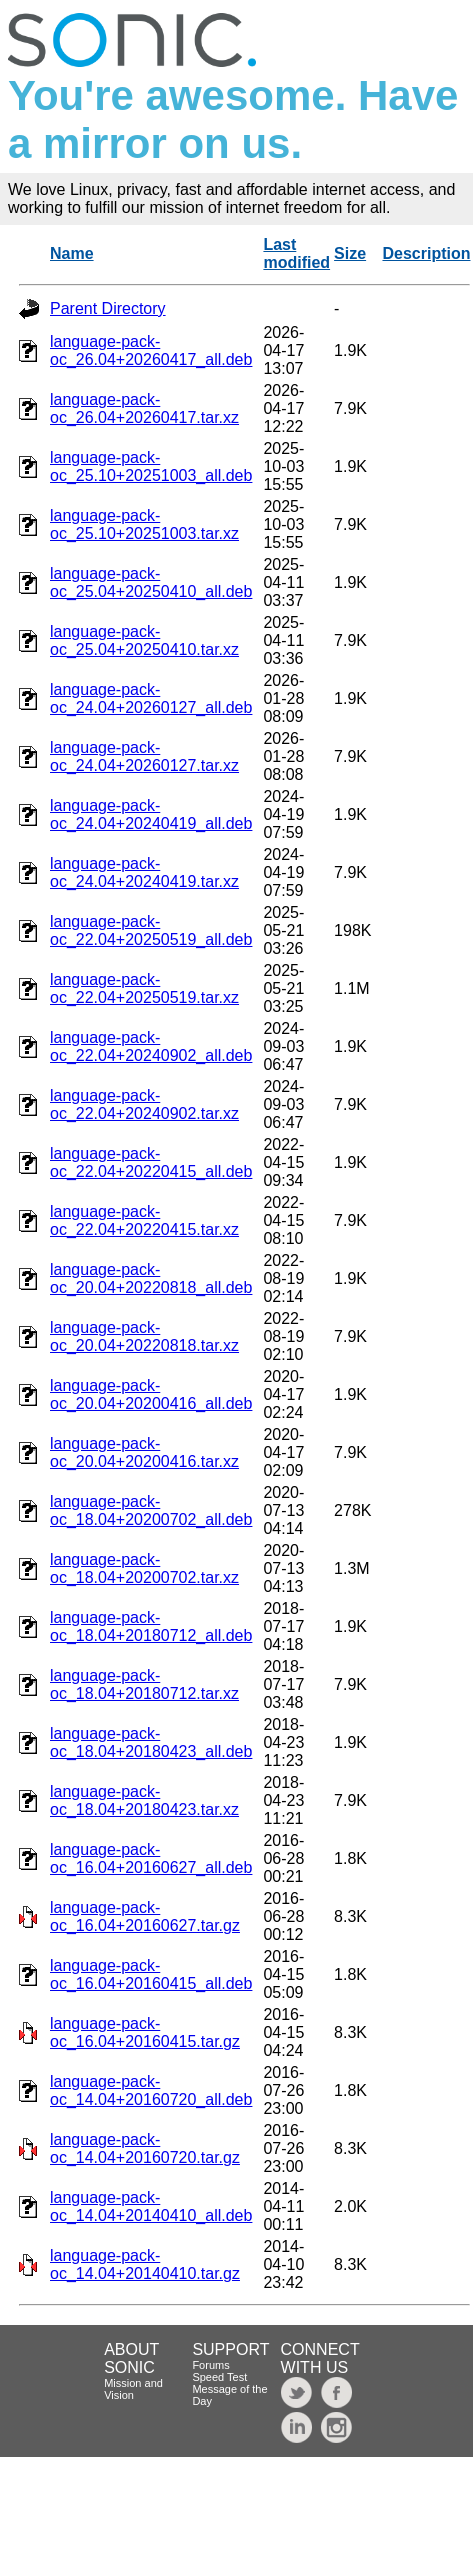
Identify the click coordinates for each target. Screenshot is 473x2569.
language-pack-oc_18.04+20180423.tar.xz (144, 1800)
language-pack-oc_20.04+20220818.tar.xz (144, 1336)
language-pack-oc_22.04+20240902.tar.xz (144, 1104)
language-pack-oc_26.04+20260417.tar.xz (144, 408)
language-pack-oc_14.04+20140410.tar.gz (145, 2264)
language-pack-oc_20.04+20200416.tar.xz (144, 1452)
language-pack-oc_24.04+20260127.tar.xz (144, 756)
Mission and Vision (133, 2389)
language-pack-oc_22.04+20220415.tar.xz (144, 1220)
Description (426, 253)
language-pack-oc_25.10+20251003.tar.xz (144, 524)
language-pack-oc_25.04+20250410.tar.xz (144, 640)
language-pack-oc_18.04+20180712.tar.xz (144, 1684)
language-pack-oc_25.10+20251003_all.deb (151, 466)
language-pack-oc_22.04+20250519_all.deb (151, 930)
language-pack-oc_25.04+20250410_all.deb (151, 582)
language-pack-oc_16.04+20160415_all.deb (151, 1974)
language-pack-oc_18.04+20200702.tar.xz (144, 1568)
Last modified (296, 253)
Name (72, 253)
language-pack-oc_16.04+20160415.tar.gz (145, 2032)
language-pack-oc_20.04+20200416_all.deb (151, 1394)
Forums (210, 2365)
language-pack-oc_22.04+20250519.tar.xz (144, 988)
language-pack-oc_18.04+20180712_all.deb (151, 1626)
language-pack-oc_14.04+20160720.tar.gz (145, 2148)
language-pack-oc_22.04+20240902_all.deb (151, 1046)
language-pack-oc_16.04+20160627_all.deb (151, 1858)
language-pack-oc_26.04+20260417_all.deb (151, 350)
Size (350, 253)
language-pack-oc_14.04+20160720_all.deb (151, 2090)
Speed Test (219, 2377)
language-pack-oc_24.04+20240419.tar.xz (144, 872)
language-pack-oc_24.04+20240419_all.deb (151, 814)
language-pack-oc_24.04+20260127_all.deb (151, 698)
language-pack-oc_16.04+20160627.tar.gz (145, 1916)
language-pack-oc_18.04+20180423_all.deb (151, 1742)
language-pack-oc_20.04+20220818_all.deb (151, 1278)
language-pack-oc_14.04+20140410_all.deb (151, 2206)
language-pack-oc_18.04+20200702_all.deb (151, 1510)
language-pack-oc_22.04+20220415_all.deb (151, 1162)
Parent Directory (108, 308)
